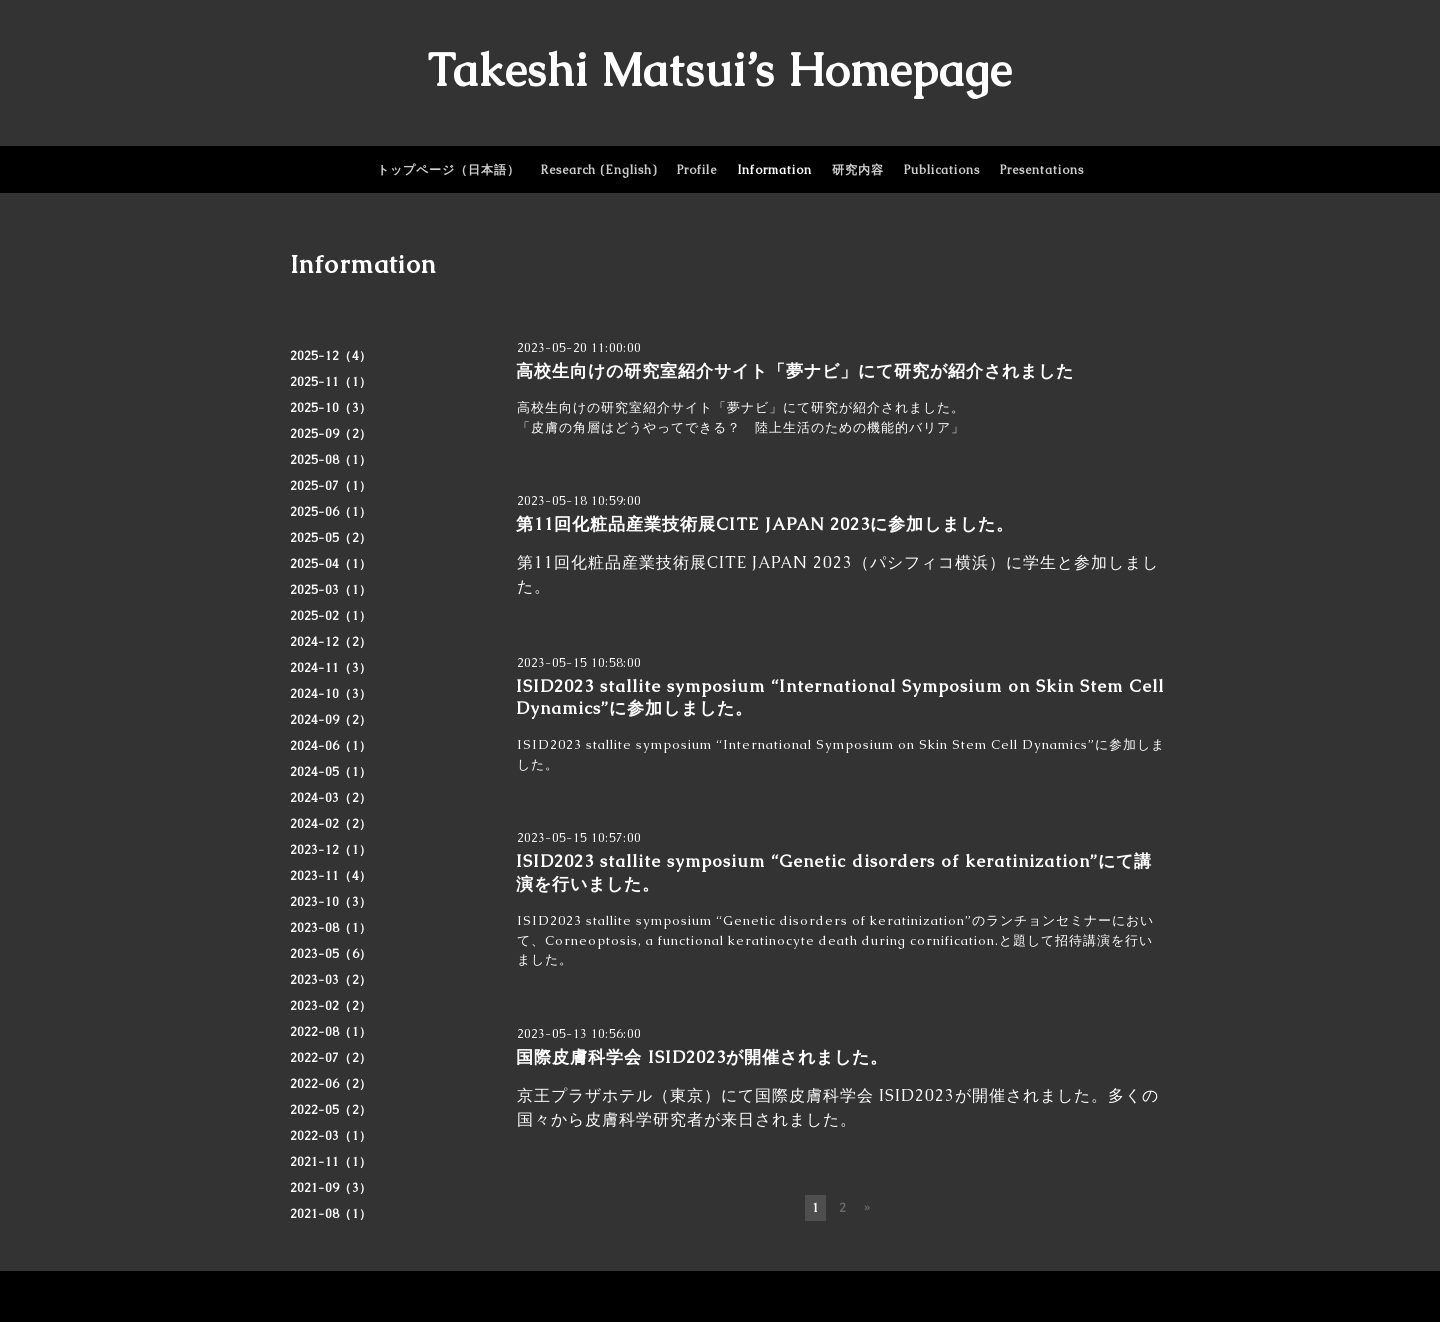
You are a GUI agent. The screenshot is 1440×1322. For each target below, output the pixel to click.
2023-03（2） (331, 980)
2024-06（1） (331, 746)
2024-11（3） (331, 668)
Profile (697, 170)
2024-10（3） (331, 694)
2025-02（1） (331, 616)
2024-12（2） (331, 642)
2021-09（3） (331, 1188)
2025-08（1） (331, 460)
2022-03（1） (331, 1136)
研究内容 (858, 170)
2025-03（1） (331, 590)
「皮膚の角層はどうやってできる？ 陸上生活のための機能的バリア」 (741, 427)
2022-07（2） (331, 1058)
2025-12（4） (331, 356)
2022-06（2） (331, 1084)
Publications (942, 170)
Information (774, 170)
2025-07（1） (331, 486)
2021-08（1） (331, 1214)
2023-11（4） (331, 876)
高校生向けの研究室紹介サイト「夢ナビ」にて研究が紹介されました (795, 371)
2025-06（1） (331, 512)
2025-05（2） (331, 538)
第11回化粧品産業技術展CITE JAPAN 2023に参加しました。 (765, 524)
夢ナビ (748, 407)
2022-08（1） (331, 1032)
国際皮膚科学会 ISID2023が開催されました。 (702, 1057)
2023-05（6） (331, 954)
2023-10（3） (331, 902)
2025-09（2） (331, 434)
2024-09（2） (331, 720)
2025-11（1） (331, 382)
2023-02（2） (331, 1006)
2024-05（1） (331, 772)
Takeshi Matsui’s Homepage (720, 70)
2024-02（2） (331, 824)
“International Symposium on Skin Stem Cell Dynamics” (903, 744)
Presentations (1042, 170)
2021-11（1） (331, 1162)
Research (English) (598, 170)
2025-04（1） (331, 564)
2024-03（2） (331, 798)
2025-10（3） (331, 408)
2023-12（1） (331, 850)
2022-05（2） (331, 1110)
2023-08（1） (331, 928)
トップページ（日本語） (448, 170)
